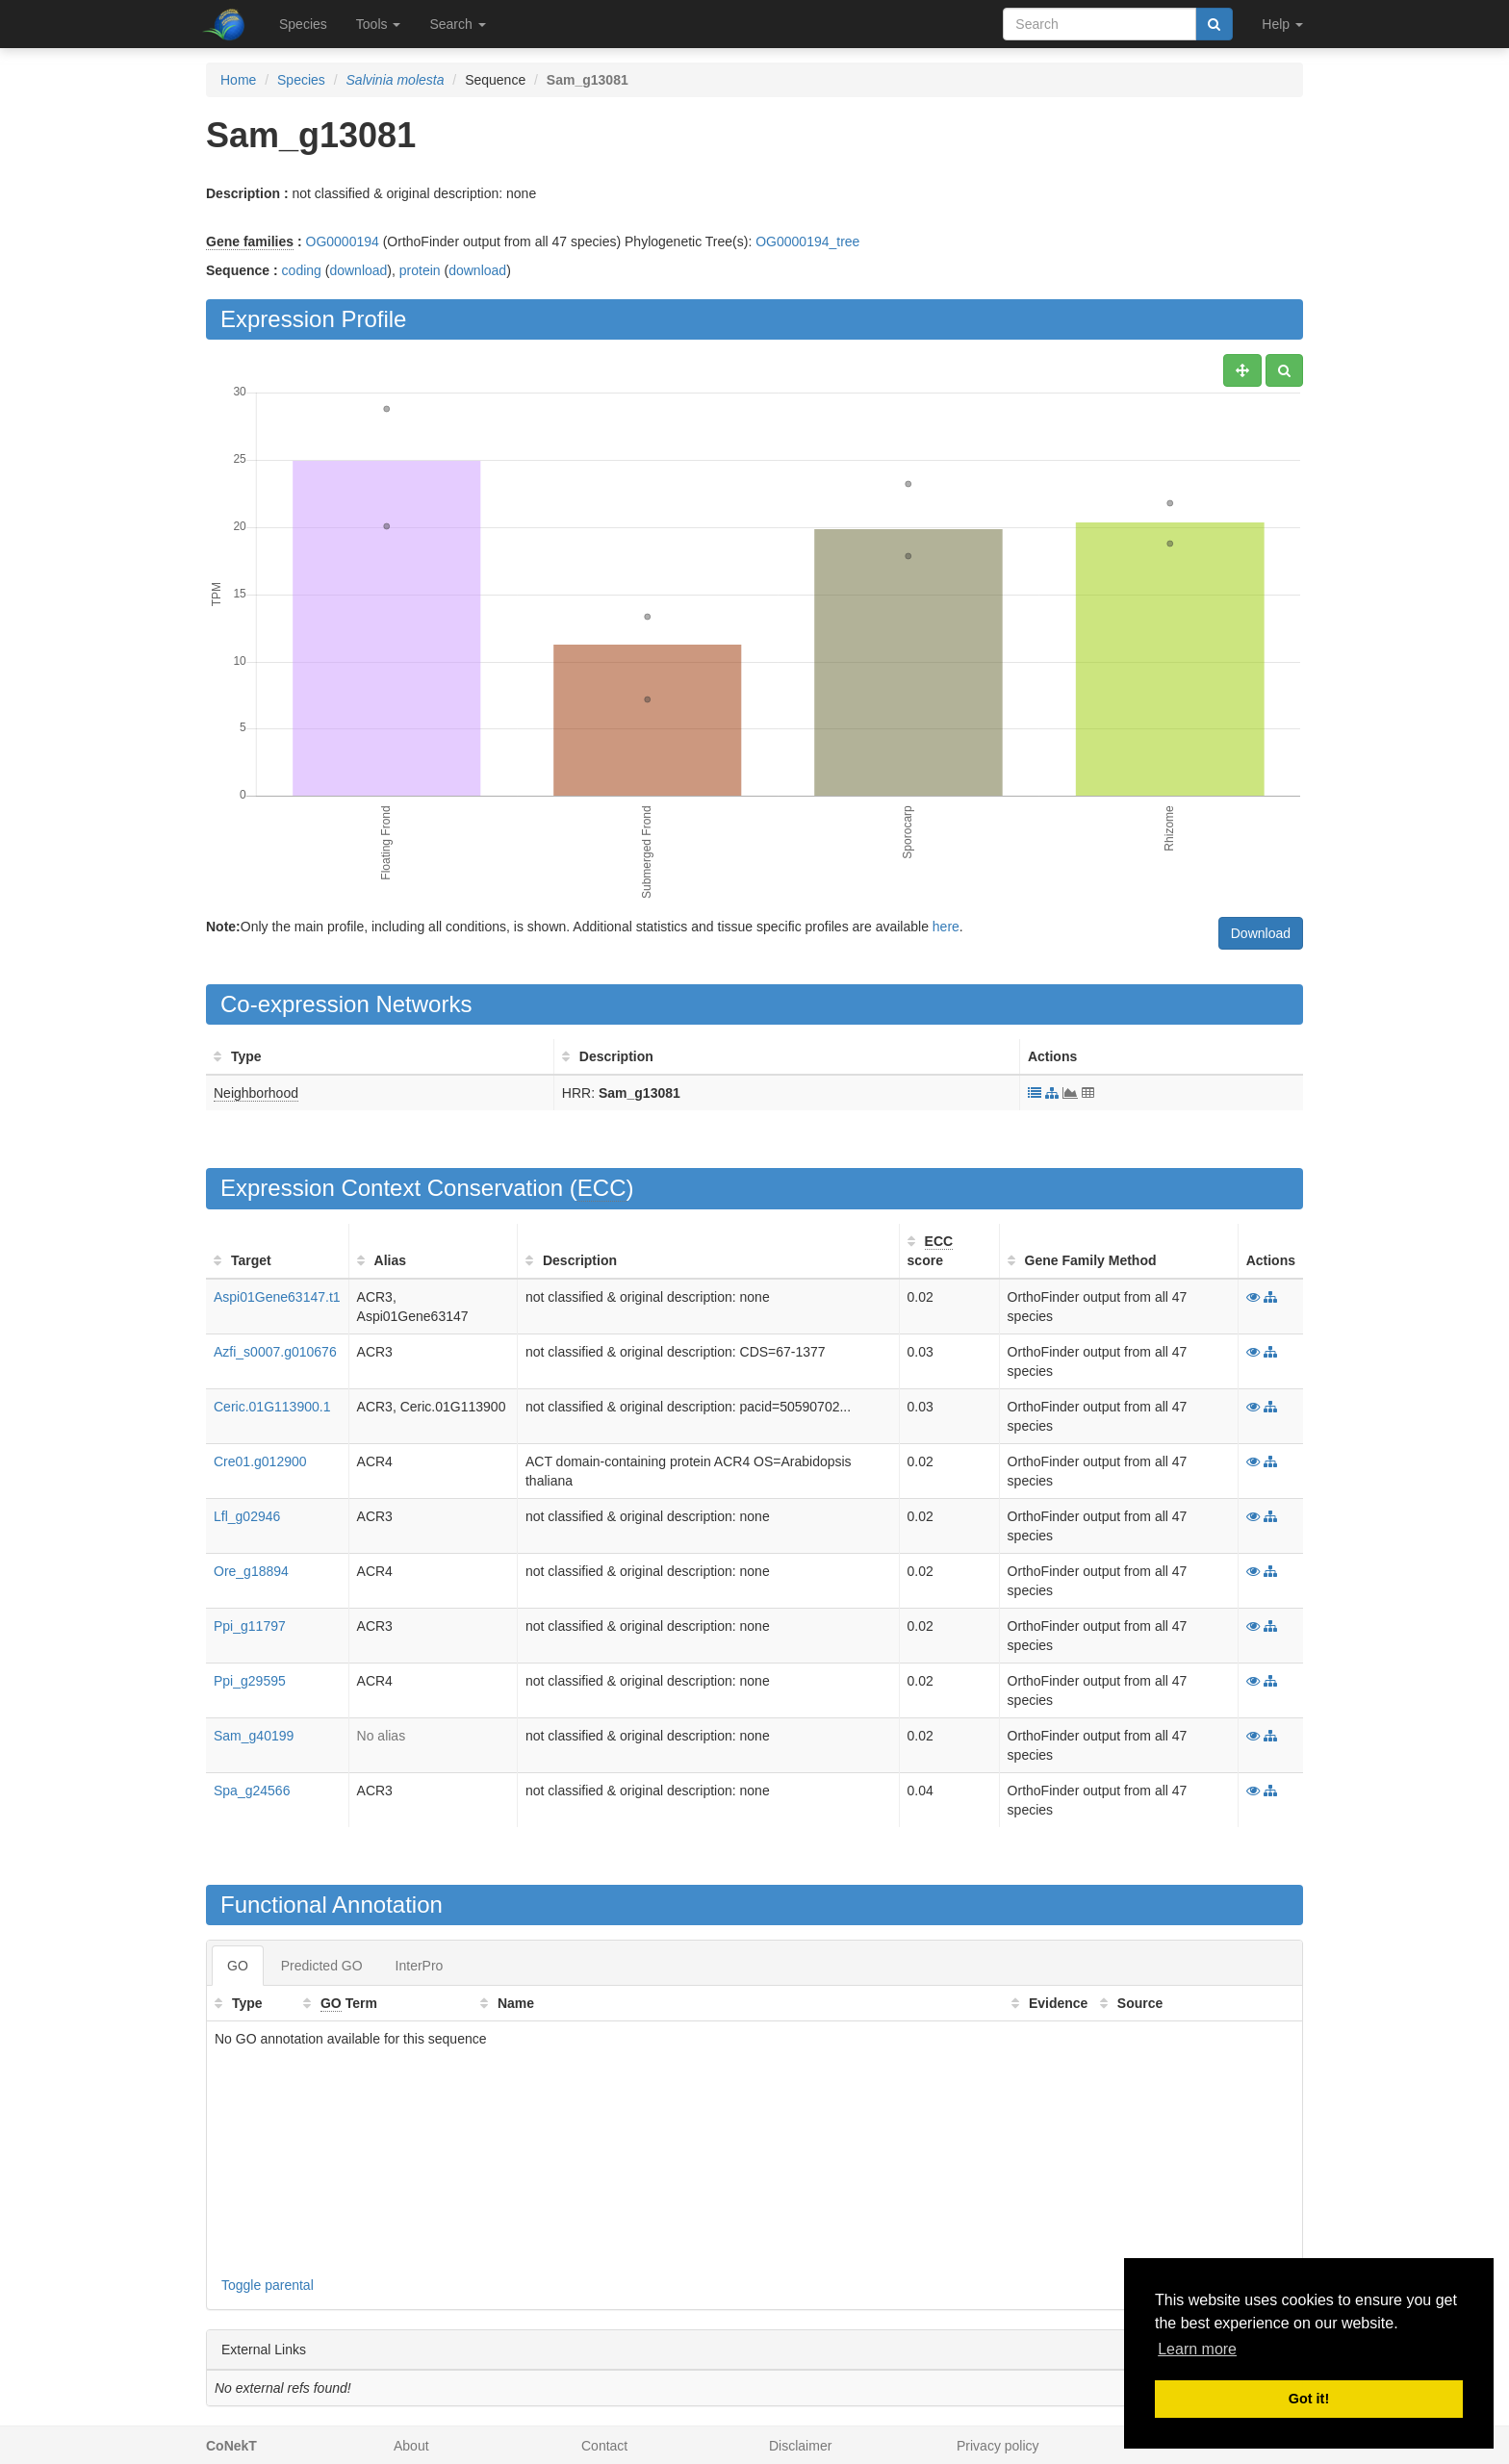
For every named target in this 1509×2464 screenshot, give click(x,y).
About (411, 2445)
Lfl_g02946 (247, 1516)
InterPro (420, 1965)
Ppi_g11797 (250, 1626)
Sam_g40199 (254, 1735)
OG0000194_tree (807, 241)
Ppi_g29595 (250, 1681)
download (358, 270)
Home (238, 80)
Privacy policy (998, 2445)
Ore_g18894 (251, 1571)
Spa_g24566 (252, 1790)
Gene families (250, 241)
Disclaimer (800, 2445)
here (946, 926)
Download (1261, 933)
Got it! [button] (1309, 2398)
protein (420, 270)
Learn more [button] (1197, 2349)
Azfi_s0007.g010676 (275, 1351)
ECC (602, 1188)
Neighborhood (256, 1093)
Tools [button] (378, 24)
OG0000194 (342, 241)
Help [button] (1282, 24)
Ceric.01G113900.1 (272, 1406)
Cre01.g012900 (260, 1461)
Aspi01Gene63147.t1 (277, 1297)
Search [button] (457, 24)
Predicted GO (322, 1965)
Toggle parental (267, 2285)
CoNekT (231, 2445)
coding (301, 270)
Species (303, 24)
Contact (604, 2445)
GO (237, 1965)
